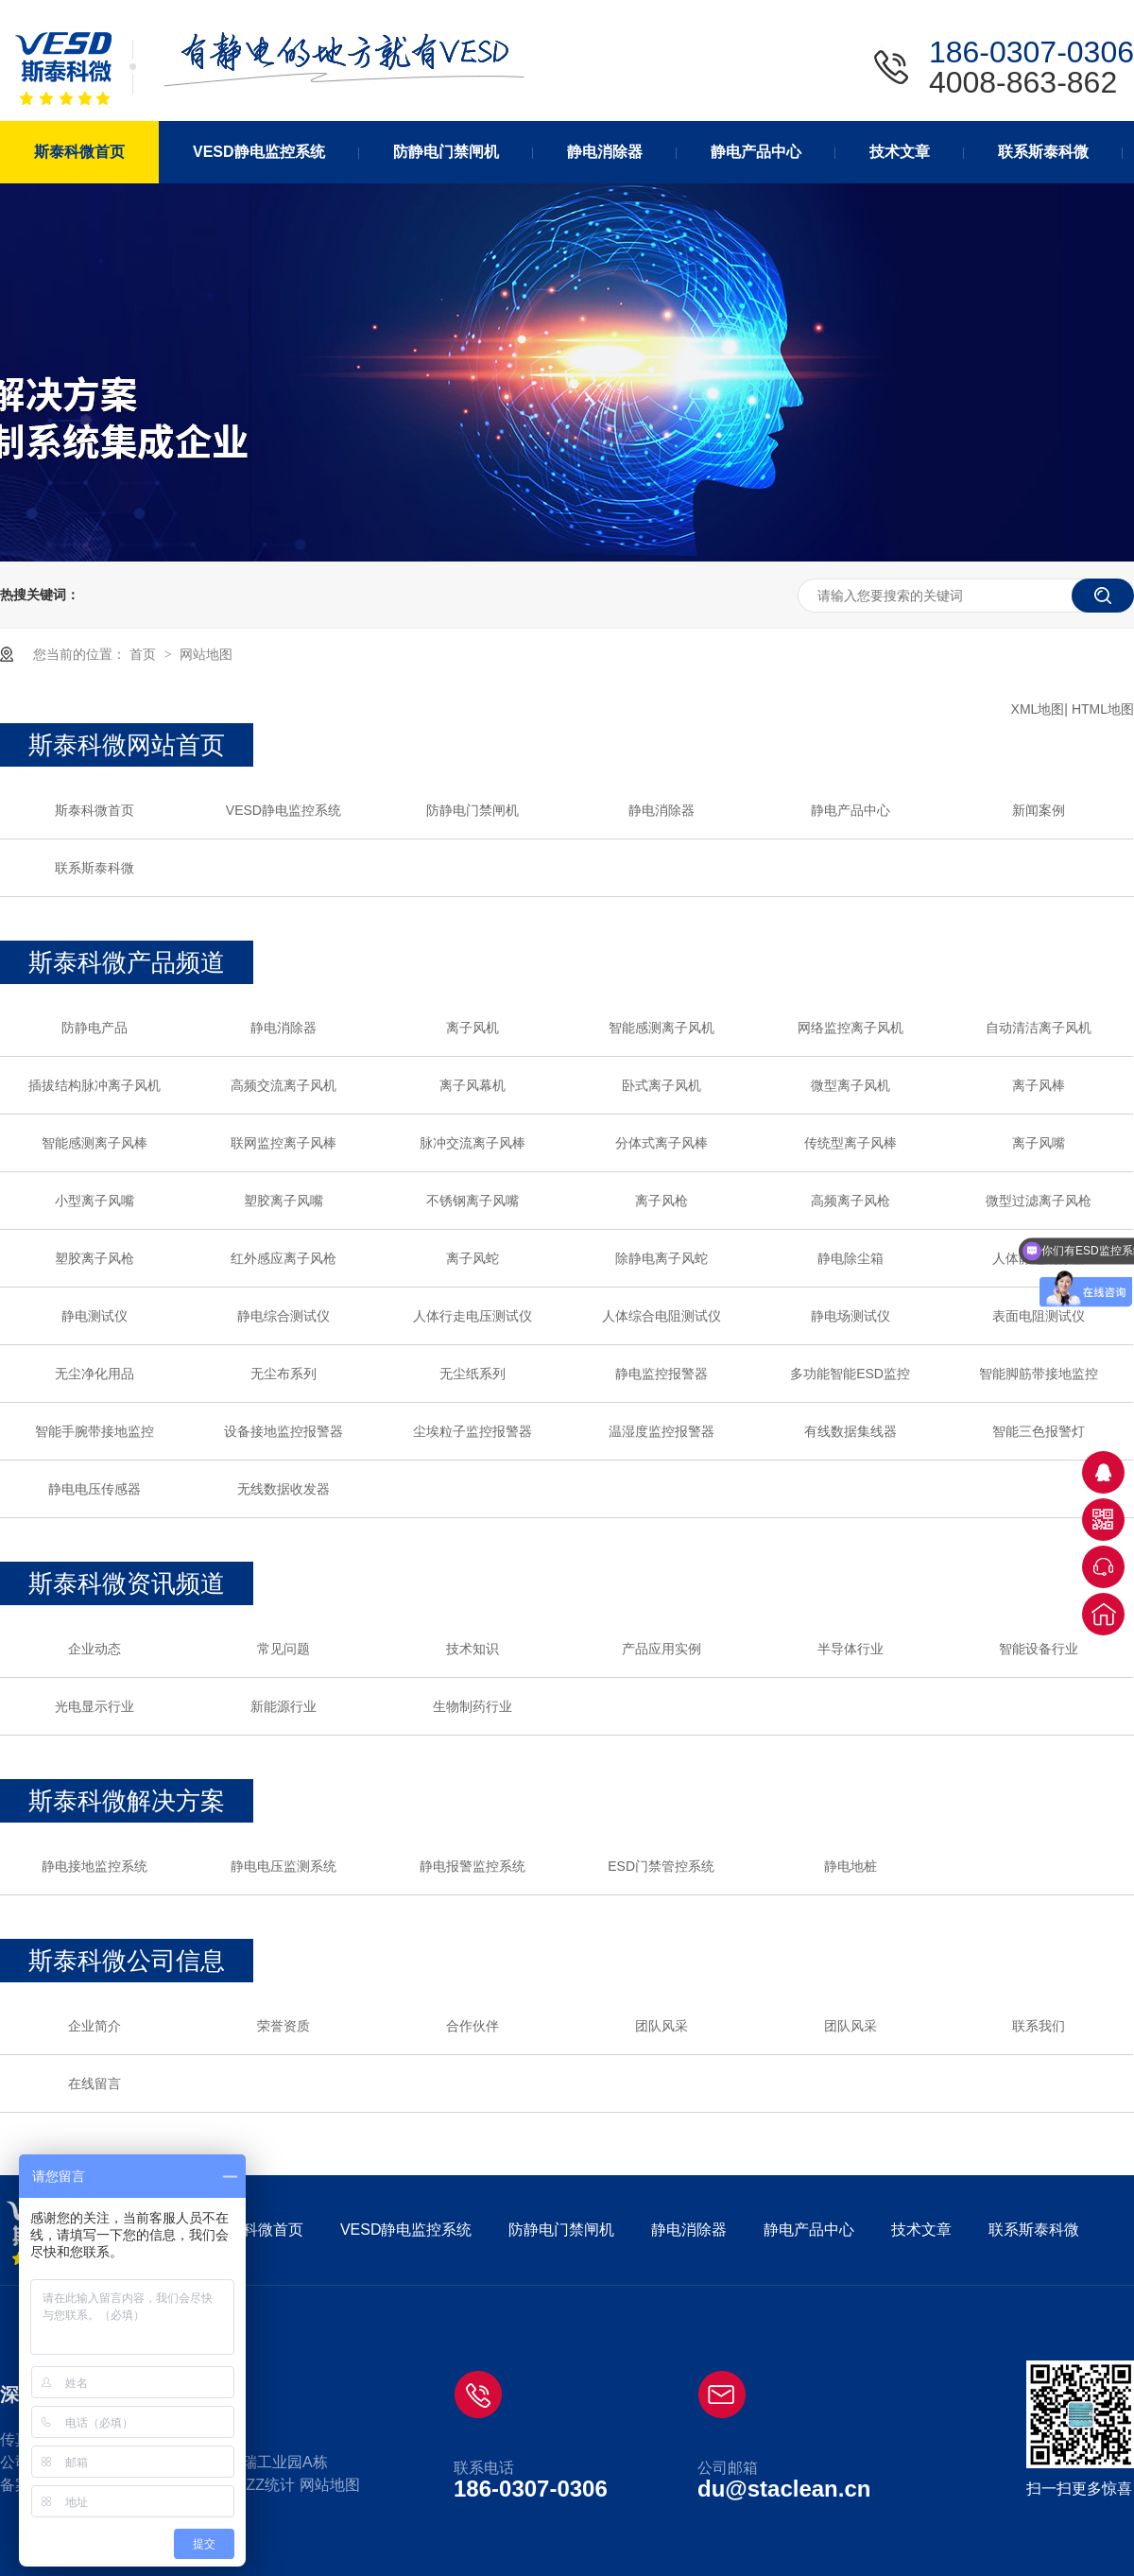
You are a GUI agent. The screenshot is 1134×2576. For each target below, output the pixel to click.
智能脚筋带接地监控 (1038, 1373)
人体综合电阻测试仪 (661, 1315)
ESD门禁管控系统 (661, 1866)
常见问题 (283, 1648)
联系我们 (1038, 2025)
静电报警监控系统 (472, 1866)
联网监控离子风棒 (283, 1142)
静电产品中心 (850, 810)
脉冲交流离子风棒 (472, 1142)
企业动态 (94, 1648)
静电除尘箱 (850, 1258)
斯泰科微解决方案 (126, 1801)
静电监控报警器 (661, 1373)
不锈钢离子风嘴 (472, 1200)
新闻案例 (1038, 810)
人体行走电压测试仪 (472, 1315)
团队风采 (661, 2025)
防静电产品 (94, 1027)
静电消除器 (661, 810)
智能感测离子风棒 (94, 1142)
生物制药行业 (472, 1706)
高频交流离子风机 (283, 1085)
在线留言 (94, 2083)
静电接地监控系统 (94, 1866)
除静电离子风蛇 (661, 1258)
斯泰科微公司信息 (126, 1960)
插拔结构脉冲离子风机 (94, 1085)
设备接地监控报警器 (283, 1431)
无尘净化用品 (94, 1373)
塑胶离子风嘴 (283, 1200)
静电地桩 (850, 1866)
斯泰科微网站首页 (126, 745)
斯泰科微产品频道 (126, 962)
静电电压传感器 (94, 1488)
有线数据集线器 (850, 1431)
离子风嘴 (1038, 1142)
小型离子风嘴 (94, 1200)
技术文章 (921, 2230)
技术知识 (472, 1648)
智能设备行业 (1038, 1648)
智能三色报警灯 (1038, 1431)
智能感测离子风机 (661, 1027)
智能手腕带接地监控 (94, 1431)
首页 (144, 654)
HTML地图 (1103, 709)
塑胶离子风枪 (94, 1258)
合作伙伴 (472, 2025)
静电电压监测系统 (283, 1866)
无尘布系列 (283, 1373)
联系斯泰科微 (94, 867)
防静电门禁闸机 (472, 810)
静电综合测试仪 (283, 1315)
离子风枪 (661, 1200)
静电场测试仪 (850, 1315)
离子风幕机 (472, 1085)
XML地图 (1038, 709)
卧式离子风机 (661, 1085)
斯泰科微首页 (94, 810)
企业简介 (94, 2025)
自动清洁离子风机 (1038, 1027)
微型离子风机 (850, 1085)
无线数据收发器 (283, 1488)
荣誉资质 (283, 2025)
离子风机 (472, 1027)
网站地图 (206, 654)
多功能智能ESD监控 (850, 1373)
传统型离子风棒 (850, 1142)
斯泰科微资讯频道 (126, 1583)
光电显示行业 (94, 1706)
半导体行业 (850, 1648)
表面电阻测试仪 (1038, 1315)
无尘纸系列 (472, 1373)
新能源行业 (283, 1706)
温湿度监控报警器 (661, 1431)
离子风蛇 (472, 1258)
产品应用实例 (661, 1648)
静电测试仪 (94, 1315)
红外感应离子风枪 (283, 1258)
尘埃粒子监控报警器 (472, 1431)
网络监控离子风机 (850, 1027)
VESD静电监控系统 (283, 810)
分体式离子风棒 (661, 1142)
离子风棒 (1038, 1085)
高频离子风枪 (850, 1200)
